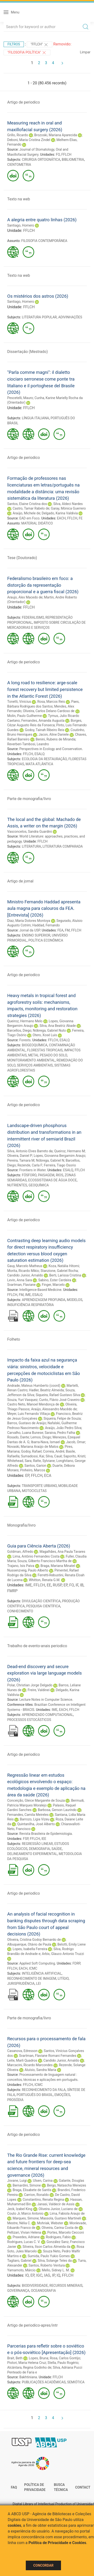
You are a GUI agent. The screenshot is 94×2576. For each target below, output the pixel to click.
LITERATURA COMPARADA (62, 846)
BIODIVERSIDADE (35, 2285)
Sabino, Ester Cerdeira (54, 1280)
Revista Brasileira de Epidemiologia (45, 1834)
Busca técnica (61, 2487)
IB (81, 1585)
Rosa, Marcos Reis (51, 701)
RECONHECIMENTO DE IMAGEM (31, 1978)
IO (27, 2275)
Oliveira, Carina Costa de (59, 2228)
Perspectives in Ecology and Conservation (50, 749)
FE (81, 518)
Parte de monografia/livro (29, 798)
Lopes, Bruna (38, 2358)
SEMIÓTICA (76, 2382)
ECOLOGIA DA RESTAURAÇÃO (44, 759)
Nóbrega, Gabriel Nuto (49, 1030)
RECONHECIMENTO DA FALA (44, 2090)
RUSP (57, 1585)
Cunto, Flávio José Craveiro (59, 1400)
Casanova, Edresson (22, 2051)
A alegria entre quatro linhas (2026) (42, 219)
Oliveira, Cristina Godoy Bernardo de (34, 1939)
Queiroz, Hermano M (69, 1151)
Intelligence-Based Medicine (40, 1290)
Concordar (43, 2565)
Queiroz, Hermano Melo (24, 1021)
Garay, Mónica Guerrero (68, 508)
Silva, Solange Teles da (55, 2260)
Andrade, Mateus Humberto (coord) (33, 1385)
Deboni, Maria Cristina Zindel (28, 140)
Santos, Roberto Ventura (46, 2265)
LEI (38, 1983)
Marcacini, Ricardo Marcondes (30, 2065)
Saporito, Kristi (74, 1456)
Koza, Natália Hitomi (63, 1266)
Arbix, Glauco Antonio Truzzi (63, 1954)
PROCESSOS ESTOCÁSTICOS (29, 1720)
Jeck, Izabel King (19, 2209)
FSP (25, 1839)
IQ (58, 2275)
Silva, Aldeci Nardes (68, 504)
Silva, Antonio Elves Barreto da (30, 1151)
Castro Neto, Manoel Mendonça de (33, 1404)
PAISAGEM (46, 1175)
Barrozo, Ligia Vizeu (34, 1819)
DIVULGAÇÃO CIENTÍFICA (41, 1601)
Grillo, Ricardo (17, 135)
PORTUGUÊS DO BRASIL (35, 2095)
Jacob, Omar (75, 1442)
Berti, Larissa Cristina (65, 1275)
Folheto (13, 1339)
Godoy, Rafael (31, 1451)
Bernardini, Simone (27, 2185)
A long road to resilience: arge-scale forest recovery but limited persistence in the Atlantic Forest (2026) (45, 689)
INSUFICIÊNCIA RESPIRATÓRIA (30, 1305)
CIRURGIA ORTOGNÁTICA (41, 159)
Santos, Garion (35, 1465)
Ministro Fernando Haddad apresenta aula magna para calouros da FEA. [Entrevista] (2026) (44, 908)
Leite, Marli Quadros (22, 2060)
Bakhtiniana (28, 2377)
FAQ (14, 2487)
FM (67, 930)
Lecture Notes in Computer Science (45, 1699)
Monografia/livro (21, 1525)
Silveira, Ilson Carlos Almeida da (46, 2247)
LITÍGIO (63, 1978)
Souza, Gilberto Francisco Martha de (44, 1561)
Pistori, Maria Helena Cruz (26, 2363)
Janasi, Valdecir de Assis (55, 2204)
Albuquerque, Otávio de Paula (29, 1944)
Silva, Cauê (54, 1456)
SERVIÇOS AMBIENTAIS (35, 1065)
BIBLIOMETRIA (73, 159)
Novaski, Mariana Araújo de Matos (33, 1446)
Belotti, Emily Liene (71, 1944)
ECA (47, 1475)
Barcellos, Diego (19, 1030)
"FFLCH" (39, 44)
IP (53, 2275)
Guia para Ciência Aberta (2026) (38, 1545)
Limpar (85, 52)
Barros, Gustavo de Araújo (26, 1423)
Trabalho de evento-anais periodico (37, 1646)
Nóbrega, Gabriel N (50, 1160)
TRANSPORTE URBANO (39, 1486)
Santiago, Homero (20, 225)
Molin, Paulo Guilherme (24, 716)
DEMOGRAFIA (39, 1849)
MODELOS (74, 1300)
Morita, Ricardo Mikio (23, 1271)
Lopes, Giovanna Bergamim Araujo (59, 1156)
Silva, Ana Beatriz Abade (58, 1026)
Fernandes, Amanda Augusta (43, 720)
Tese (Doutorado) (22, 557)
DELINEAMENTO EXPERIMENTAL (32, 1854)
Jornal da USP (29, 930)
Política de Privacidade (35, 2487)
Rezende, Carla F (29, 1165)
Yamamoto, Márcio (21, 2270)
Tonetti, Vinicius (19, 701)
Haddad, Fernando (46, 925)
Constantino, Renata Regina (43, 2199)
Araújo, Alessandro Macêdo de (54, 1409)
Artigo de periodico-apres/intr (32, 2325)
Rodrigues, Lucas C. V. (23, 2242)
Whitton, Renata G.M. (44, 1580)
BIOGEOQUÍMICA (34, 1045)
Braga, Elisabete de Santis (32, 2190)
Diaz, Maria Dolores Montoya (28, 921)
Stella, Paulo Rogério (62, 2363)
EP (27, 1475)
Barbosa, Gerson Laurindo (57, 1810)
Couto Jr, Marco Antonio (25, 2213)
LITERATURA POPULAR (39, 317)
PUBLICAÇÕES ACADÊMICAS (44, 2382)
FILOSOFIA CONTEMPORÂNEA (44, 241)
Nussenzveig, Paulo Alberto (27, 1570)
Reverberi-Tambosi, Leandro (28, 744)
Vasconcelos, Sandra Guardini (29, 831)
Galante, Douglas (71, 2180)
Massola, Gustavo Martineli (60, 2218)
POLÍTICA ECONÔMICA (45, 940)
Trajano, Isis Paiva (20, 1566)
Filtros (13, 44)
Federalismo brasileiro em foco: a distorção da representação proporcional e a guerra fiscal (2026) (43, 585)
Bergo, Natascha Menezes (66, 2185)
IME (28, 1295)
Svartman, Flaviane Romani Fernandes (47, 2056)
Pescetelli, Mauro (20, 398)
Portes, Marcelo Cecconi (65, 2232)
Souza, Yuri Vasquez (22, 1400)
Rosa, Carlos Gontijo (65, 2358)
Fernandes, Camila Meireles (28, 1815)
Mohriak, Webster (50, 2223)
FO (58, 154)
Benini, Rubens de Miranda (55, 739)
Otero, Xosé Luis (45, 1035)
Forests (25, 1040)
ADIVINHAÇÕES (70, 317)
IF (76, 1585)
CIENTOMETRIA (19, 164)
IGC (39, 2275)
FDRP (76, 1963)
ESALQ (39, 754)
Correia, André (53, 1451)
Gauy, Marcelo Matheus (24, 1266)
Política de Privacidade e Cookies (57, 2542)
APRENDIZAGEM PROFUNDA (43, 1300)
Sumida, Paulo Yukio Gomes (49, 2256)
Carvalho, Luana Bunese (25, 1433)
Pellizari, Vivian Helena (24, 2232)
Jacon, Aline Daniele (54, 734)
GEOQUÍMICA (38, 1185)
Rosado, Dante (18, 1437)
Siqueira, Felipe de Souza (62, 1418)
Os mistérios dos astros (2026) (37, 296)
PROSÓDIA (15, 2100)
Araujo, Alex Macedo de (24, 597)
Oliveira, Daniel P (19, 1156)
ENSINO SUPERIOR (36, 935)
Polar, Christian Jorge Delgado (29, 1685)
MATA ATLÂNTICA (39, 764)
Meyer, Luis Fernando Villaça (28, 1414)
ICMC (33, 1968)
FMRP (12, 1591)
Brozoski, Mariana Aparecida (55, 135)
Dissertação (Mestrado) (27, 351)
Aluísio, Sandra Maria (40, 2070)
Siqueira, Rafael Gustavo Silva (58, 1395)
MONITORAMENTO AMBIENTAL (31, 1060)
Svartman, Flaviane (21, 1285)
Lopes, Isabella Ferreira (30, 1949)
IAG (47, 2275)
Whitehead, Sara (19, 1461)
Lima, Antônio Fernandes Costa (36, 1556)
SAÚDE (56, 1849)
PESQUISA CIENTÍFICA (43, 1606)
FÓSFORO (29, 1175)
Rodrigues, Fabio (58, 2237)
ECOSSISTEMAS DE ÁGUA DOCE (52, 1180)
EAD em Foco (29, 518)
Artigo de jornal (20, 881)
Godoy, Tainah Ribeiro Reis (44, 730)
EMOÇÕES (62, 2095)
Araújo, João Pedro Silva (63, 1428)
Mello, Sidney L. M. (56, 2270)
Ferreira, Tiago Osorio (60, 1165)
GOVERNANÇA (18, 2291)
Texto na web (18, 199)
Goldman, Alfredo (20, 1551)
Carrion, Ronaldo (36, 2195)
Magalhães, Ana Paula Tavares (62, 1551)
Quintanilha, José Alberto (36, 1824)
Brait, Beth (14, 2358)
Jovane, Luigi (17, 2180)
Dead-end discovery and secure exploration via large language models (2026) (44, 1673)
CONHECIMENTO (20, 1611)
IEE (43, 1839)
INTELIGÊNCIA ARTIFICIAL (42, 1973)
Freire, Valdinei (39, 1690)
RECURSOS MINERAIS (65, 2285)
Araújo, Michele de (26, 513)
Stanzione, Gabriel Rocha (59, 1271)
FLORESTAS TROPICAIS (44, 1050)
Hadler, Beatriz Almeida (46, 1390)
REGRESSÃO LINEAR (37, 1844)
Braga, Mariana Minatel (57, 1566)
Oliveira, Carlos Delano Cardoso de (48, 711)
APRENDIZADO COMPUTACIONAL (47, 1715)
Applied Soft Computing (37, 1963)
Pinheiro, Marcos (32, 1470)
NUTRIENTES (17, 1185)
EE (49, 1585)
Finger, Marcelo (53, 1285)
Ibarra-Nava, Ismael (45, 1442)
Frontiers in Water (32, 1170)
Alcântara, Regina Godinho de (29, 2367)
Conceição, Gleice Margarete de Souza (36, 1800)
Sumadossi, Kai (32, 1456)
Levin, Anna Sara (19, 1280)
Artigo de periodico (23, 102)
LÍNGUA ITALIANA (35, 418)
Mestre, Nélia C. (19, 2223)
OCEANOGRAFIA (43, 2291)
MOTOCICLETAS (34, 1491)
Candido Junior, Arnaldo (25, 1275)
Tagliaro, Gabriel (19, 2260)
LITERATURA (31, 846)
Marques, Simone (26, 2218)
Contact (82, 2487)
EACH (61, 518)
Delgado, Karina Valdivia (60, 513)
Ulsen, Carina (43, 2180)
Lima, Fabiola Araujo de (67, 2213)
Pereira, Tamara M (20, 1160)
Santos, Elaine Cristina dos (27, 504)
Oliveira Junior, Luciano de (58, 2209)
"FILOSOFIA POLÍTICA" (27, 52)
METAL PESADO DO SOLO (47, 1055)
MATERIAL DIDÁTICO (37, 523)
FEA (60, 930)
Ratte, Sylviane (44, 1461)
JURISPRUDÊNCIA (20, 1983)
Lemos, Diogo (41, 1437)
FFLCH (66, 154)
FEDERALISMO (33, 617)
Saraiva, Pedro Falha (60, 1433)
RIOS (59, 1175)
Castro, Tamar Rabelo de (31, 508)
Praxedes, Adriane (26, 2237)
